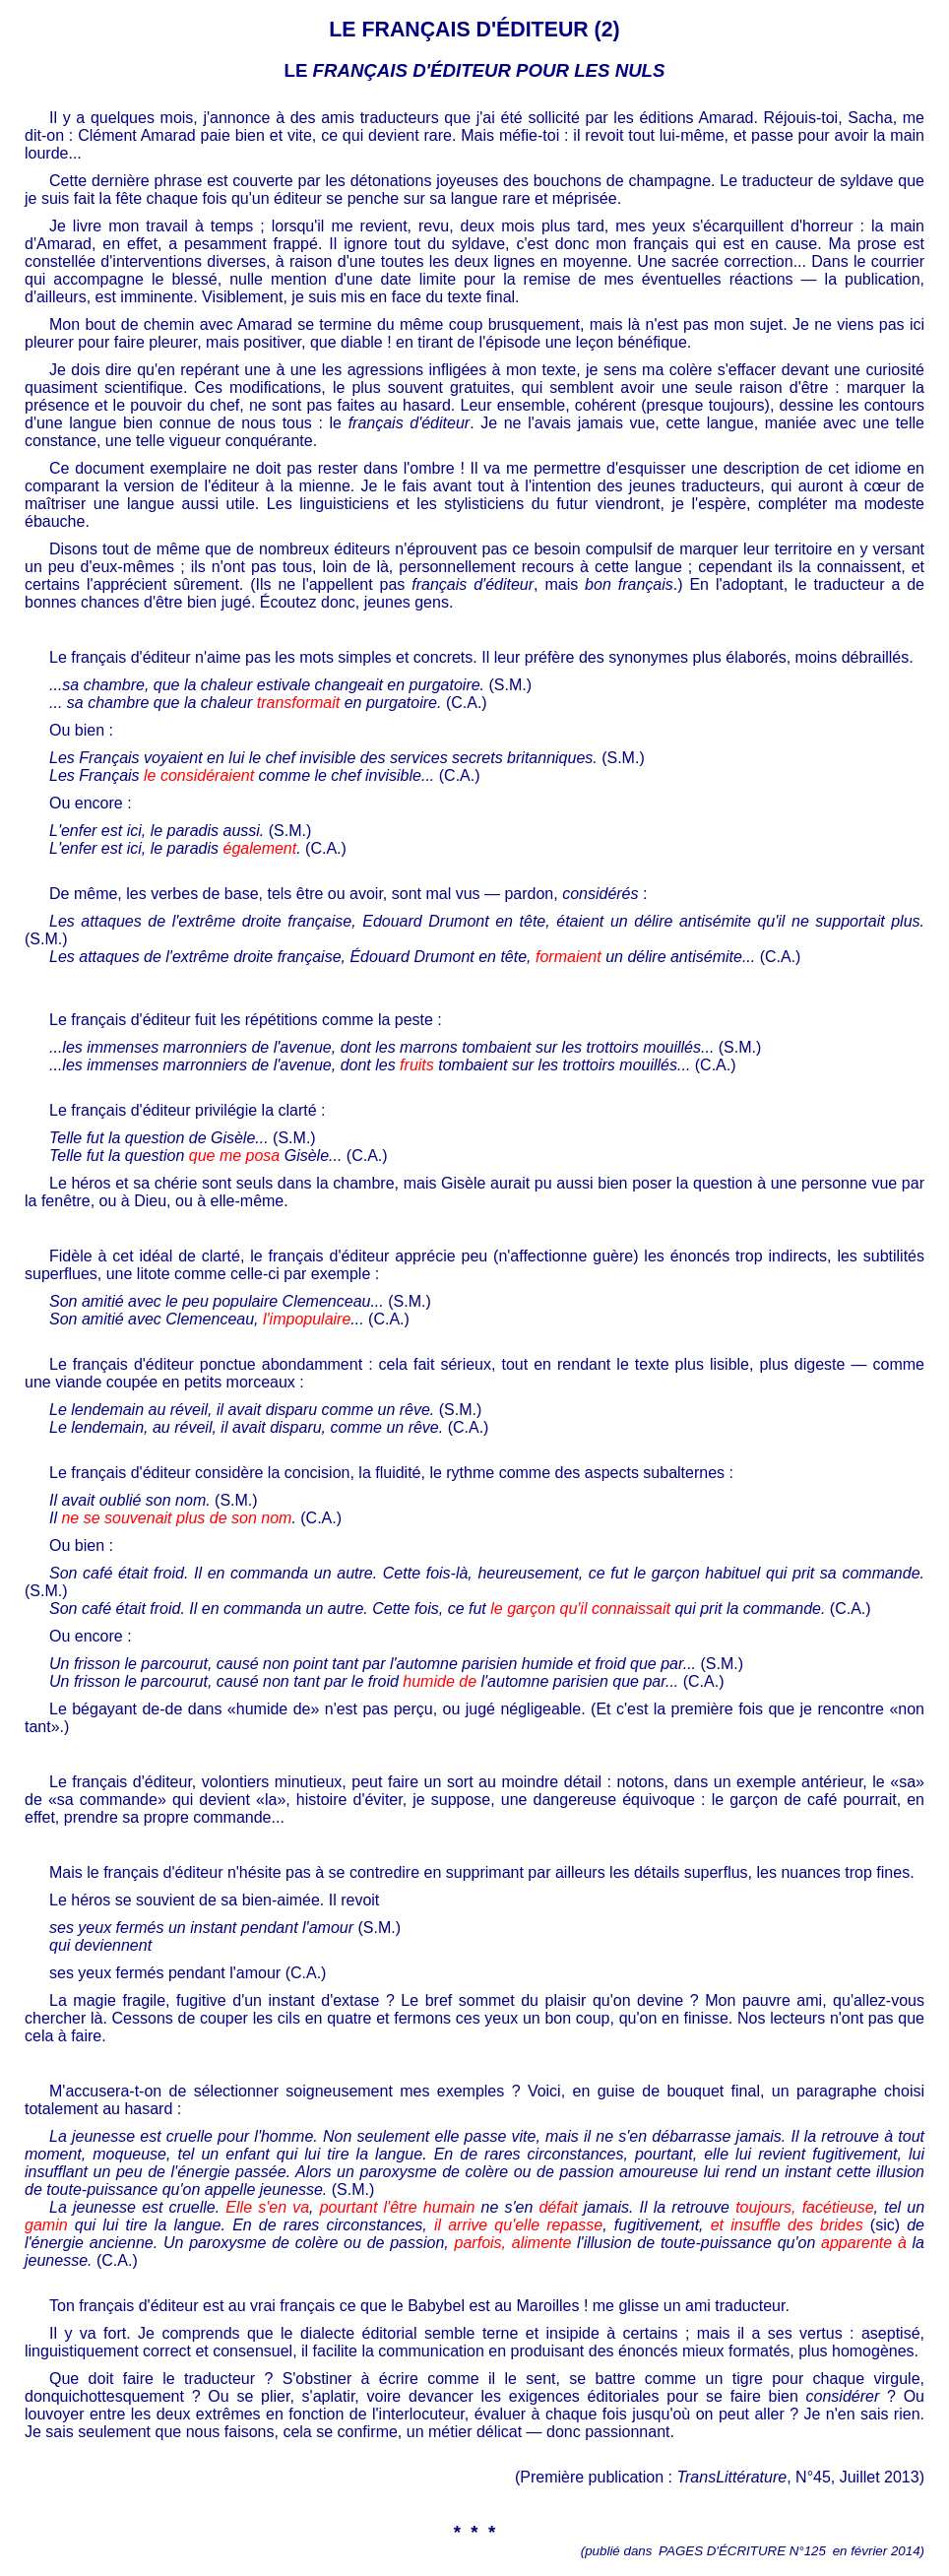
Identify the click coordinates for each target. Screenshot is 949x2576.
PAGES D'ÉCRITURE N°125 (742, 2551)
